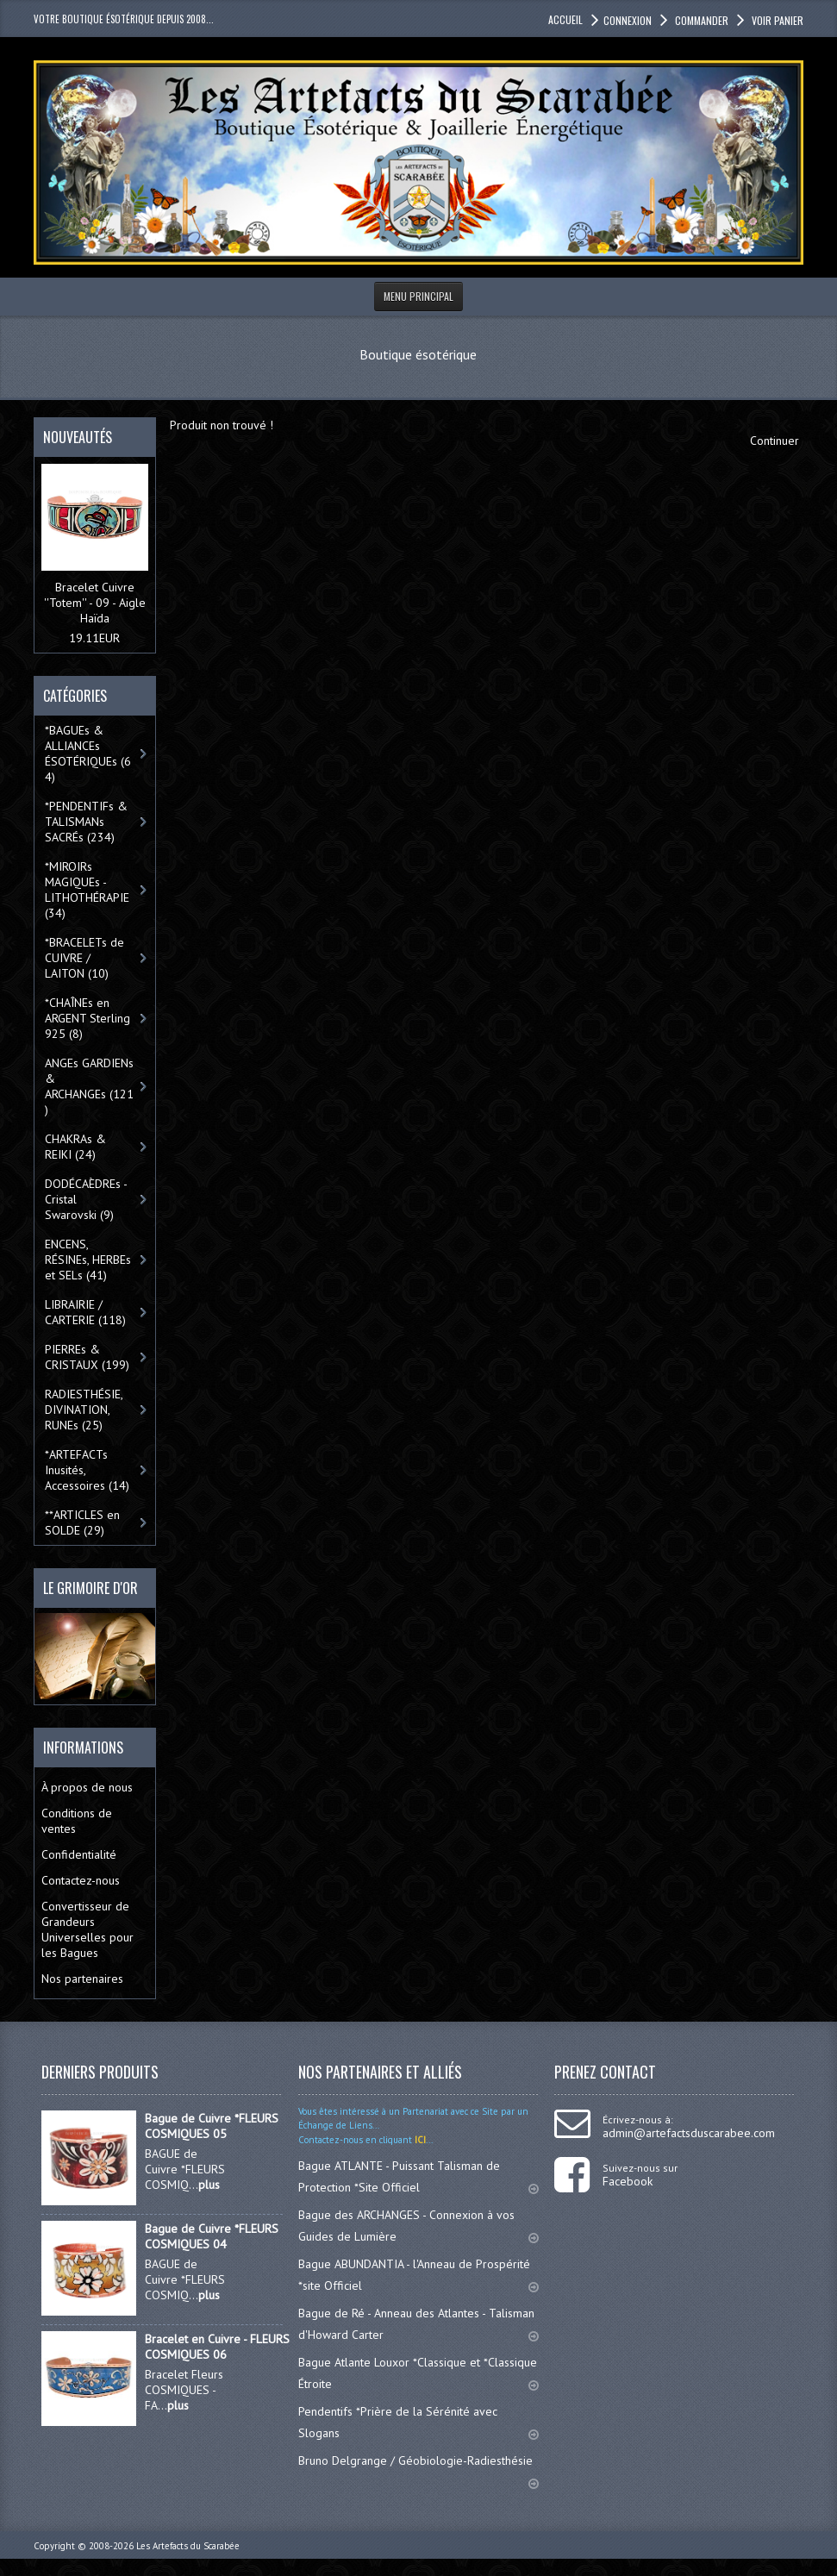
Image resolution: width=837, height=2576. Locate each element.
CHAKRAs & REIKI (75, 1146)
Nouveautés (77, 437)
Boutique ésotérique (418, 354)
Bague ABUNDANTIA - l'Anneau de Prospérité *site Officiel (419, 2274)
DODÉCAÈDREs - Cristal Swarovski (86, 1199)
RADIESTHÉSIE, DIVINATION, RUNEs (84, 1409)
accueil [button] (565, 19)
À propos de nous (87, 1787)
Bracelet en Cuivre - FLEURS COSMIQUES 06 (217, 2346)
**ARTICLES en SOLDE (82, 1522)
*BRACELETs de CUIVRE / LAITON (84, 958)
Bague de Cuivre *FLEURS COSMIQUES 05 (211, 2125)
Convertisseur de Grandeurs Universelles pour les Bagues (87, 1929)
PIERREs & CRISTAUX (87, 1356)
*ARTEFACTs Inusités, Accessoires (87, 1470)
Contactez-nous (80, 1880)
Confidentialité (78, 1854)
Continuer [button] (774, 440)
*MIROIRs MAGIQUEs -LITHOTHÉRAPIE (89, 890)
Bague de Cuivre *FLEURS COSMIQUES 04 (211, 2236)
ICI (419, 2140)
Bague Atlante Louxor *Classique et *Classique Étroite (419, 2373)
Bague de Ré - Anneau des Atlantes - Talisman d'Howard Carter (419, 2323)
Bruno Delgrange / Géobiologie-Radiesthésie (419, 2468)
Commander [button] (700, 20)
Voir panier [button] (776, 20)
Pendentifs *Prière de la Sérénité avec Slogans (419, 2422)
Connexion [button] (627, 20)
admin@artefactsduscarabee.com (689, 2133)
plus (209, 2184)
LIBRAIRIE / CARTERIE (85, 1312)
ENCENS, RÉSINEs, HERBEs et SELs (88, 1259)
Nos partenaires (82, 1978)
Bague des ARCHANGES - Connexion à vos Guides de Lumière (419, 2225)
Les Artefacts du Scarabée (188, 2546)
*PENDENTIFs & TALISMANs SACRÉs (86, 821)
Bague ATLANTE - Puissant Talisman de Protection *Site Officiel (419, 2176)
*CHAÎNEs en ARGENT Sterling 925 (87, 1018)
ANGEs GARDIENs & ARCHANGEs (89, 1086)
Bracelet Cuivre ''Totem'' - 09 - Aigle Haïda (95, 602)
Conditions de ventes (76, 1820)
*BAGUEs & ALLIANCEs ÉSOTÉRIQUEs (88, 753)
